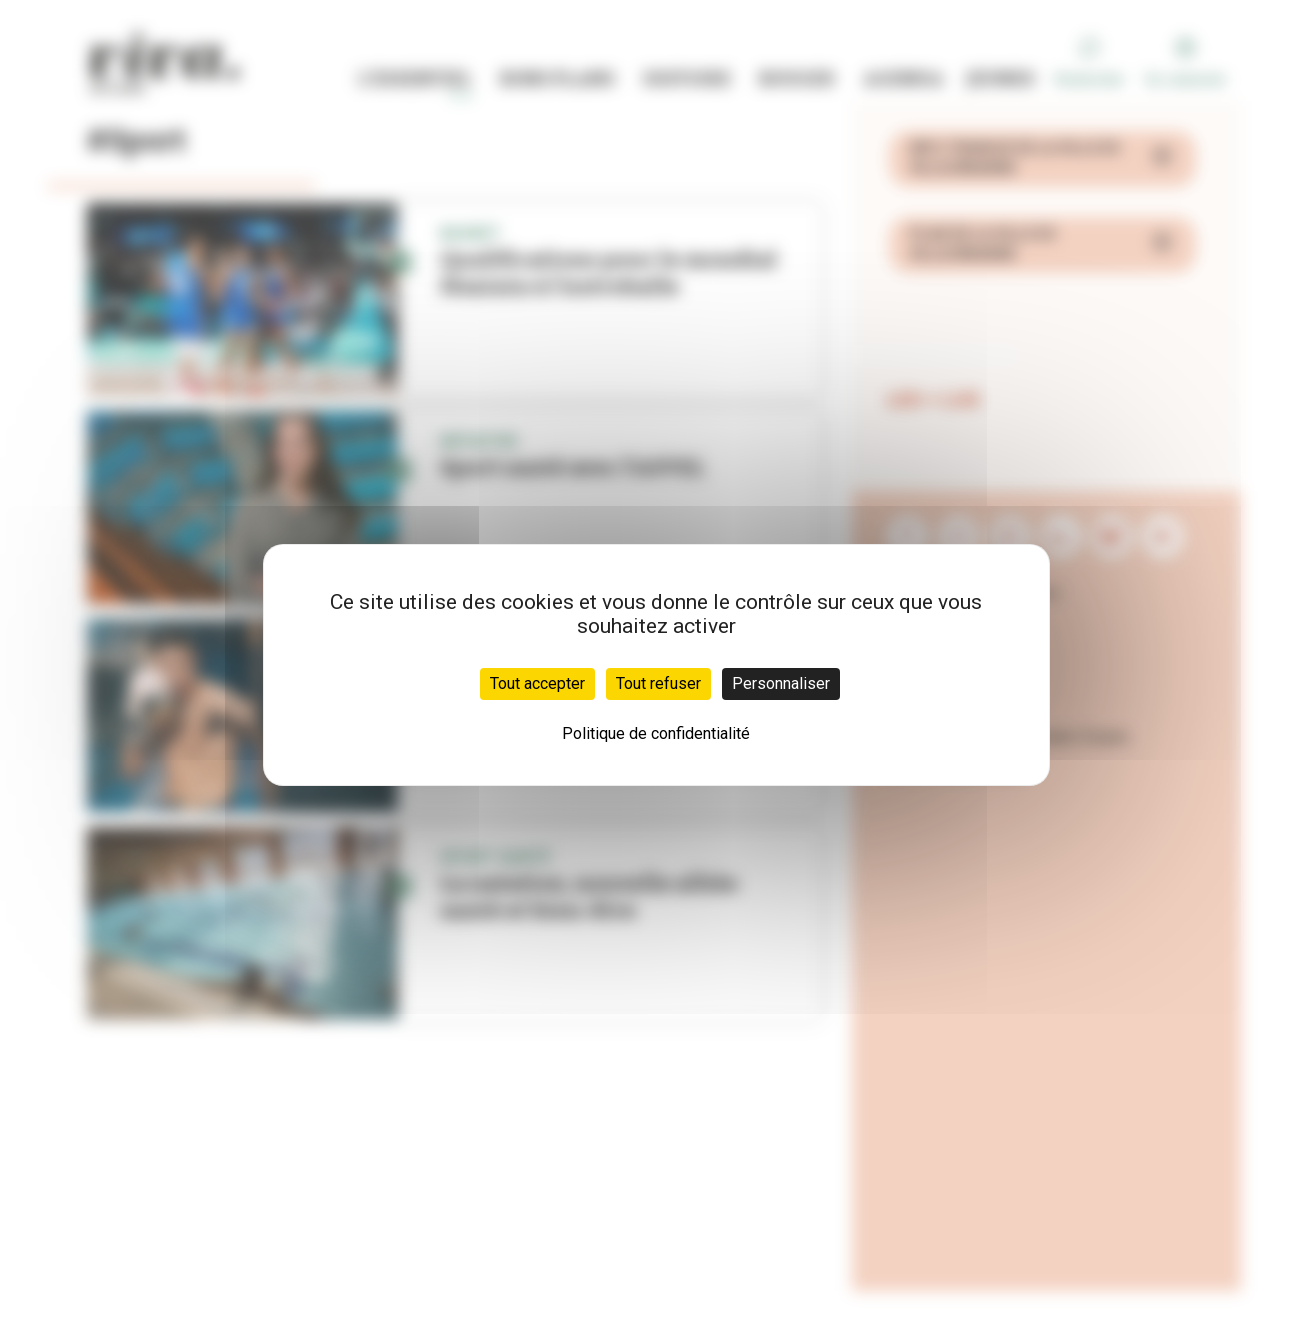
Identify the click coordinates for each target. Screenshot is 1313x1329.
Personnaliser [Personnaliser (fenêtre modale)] (781, 683)
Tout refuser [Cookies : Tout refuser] (658, 683)
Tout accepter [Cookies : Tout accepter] (537, 683)
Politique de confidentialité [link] (656, 733)
